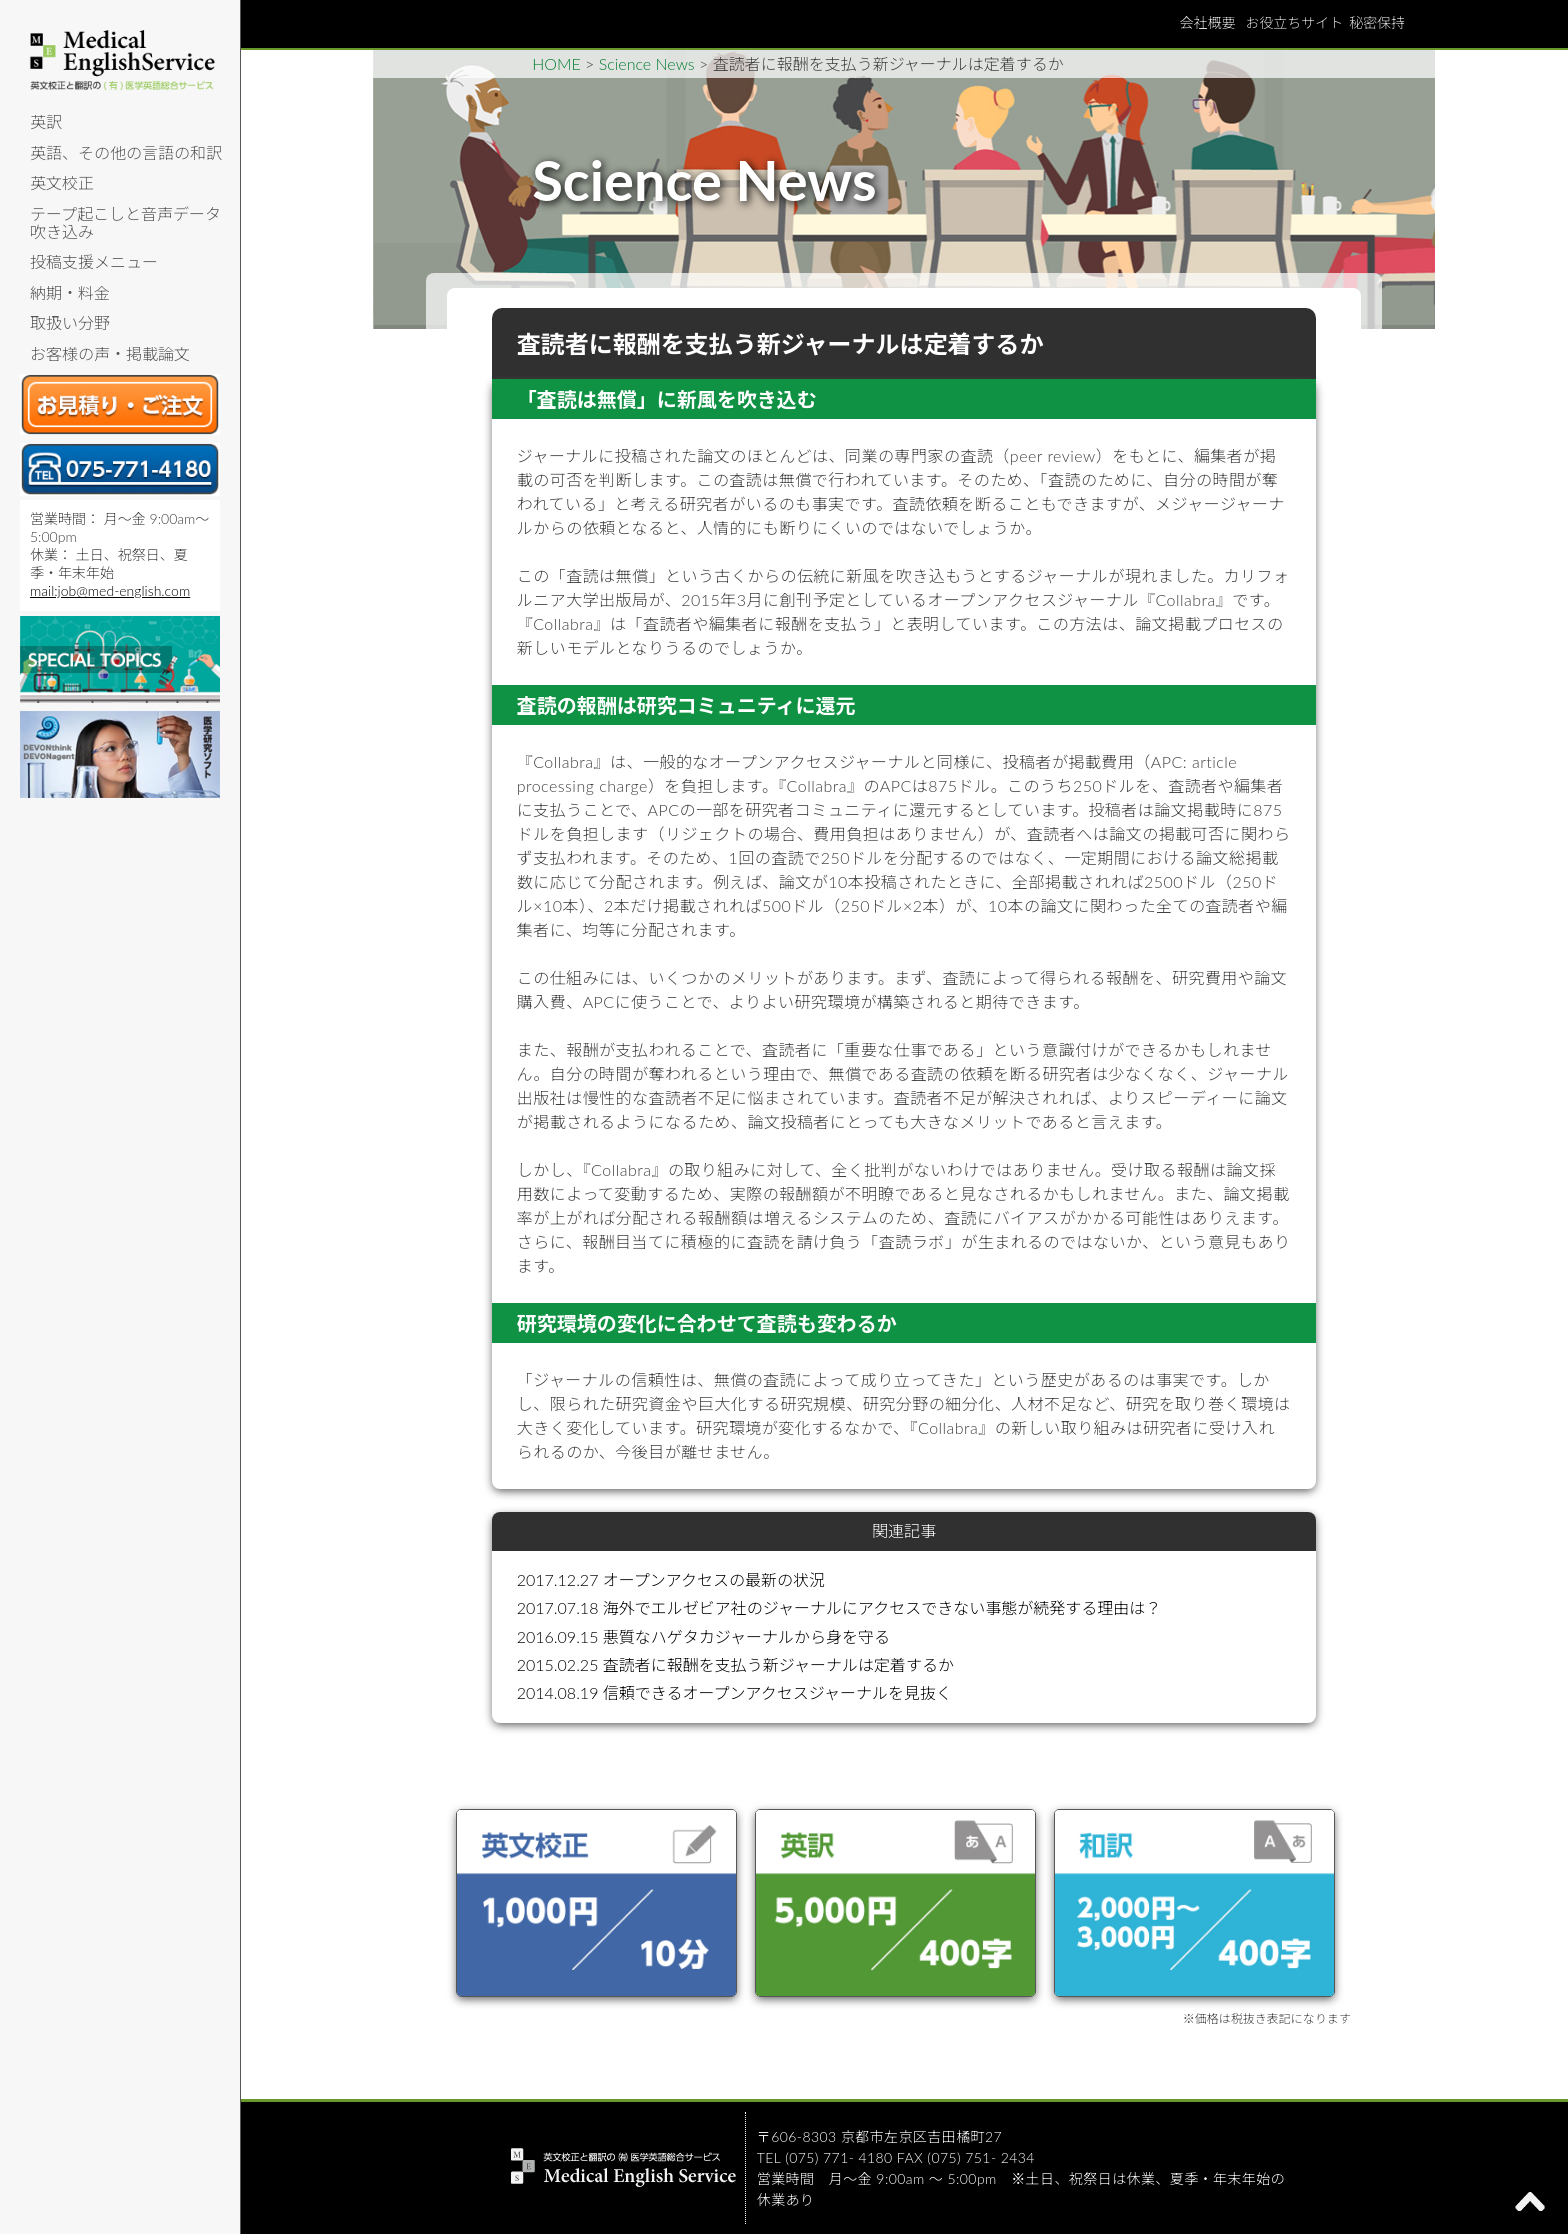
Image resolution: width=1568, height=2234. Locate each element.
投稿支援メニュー (94, 261)
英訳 (46, 121)
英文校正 (62, 182)
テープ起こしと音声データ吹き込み (125, 222)
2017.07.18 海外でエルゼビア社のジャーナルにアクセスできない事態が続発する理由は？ (839, 1607)
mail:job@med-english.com (110, 590)
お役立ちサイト (1294, 22)
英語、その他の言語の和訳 (126, 152)
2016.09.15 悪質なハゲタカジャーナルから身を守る (703, 1636)
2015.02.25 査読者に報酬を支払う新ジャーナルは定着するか (735, 1664)
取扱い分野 (70, 322)
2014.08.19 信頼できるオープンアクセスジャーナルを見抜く (734, 1692)
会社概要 (1207, 22)
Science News (647, 63)
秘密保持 (1377, 22)
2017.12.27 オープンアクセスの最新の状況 (671, 1579)
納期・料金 (70, 292)
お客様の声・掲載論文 (110, 353)
